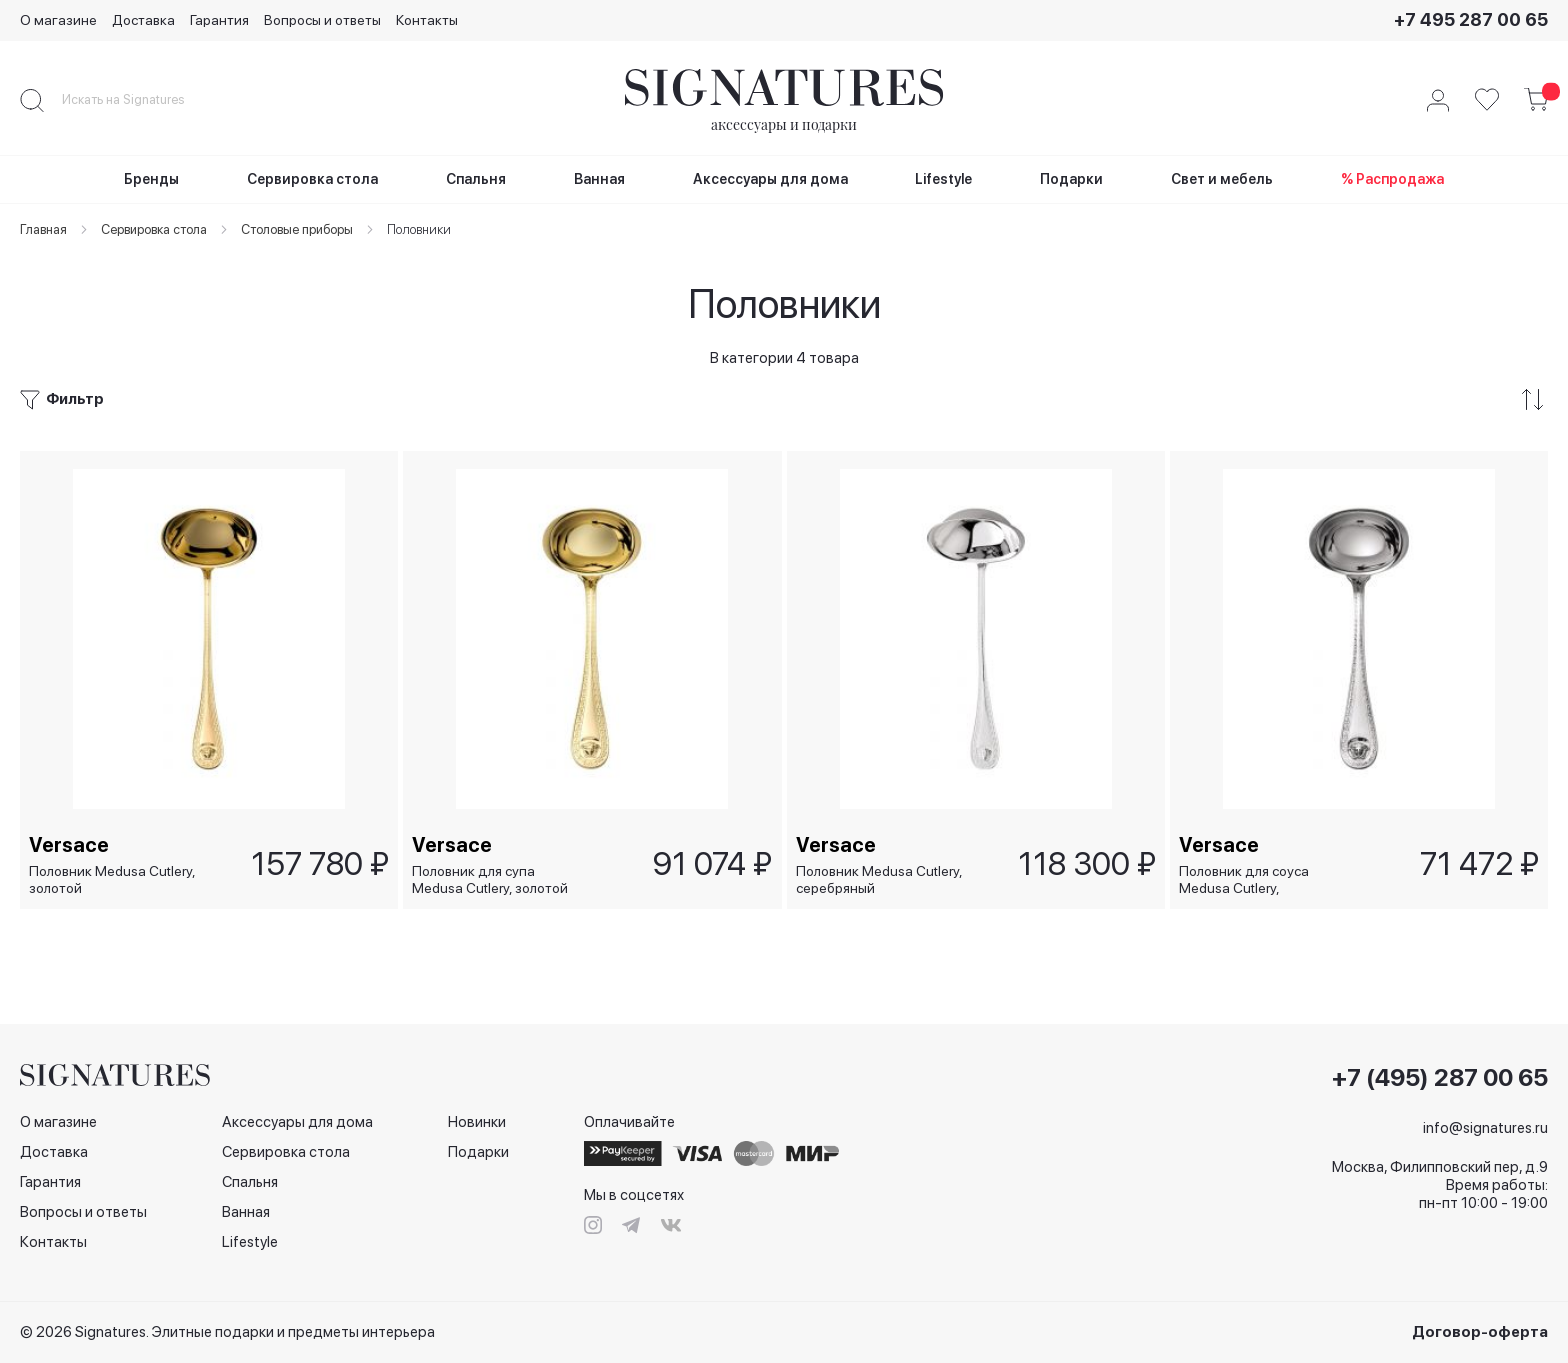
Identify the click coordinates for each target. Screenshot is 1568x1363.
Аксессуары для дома (297, 1122)
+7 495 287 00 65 (1471, 19)
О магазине (58, 20)
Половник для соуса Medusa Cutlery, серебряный (1245, 879)
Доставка (143, 20)
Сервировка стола (286, 1152)
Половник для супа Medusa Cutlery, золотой (491, 879)
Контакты (427, 20)
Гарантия (219, 20)
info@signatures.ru (1485, 1128)
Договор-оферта (1480, 1332)
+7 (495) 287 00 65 (1440, 1078)
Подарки (478, 1152)
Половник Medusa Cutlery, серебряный (880, 879)
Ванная (246, 1212)
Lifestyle (250, 1242)
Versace (70, 844)
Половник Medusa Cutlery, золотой (113, 879)
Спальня (250, 1182)
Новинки (477, 1122)
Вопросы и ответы (322, 20)
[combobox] (140, 100)
